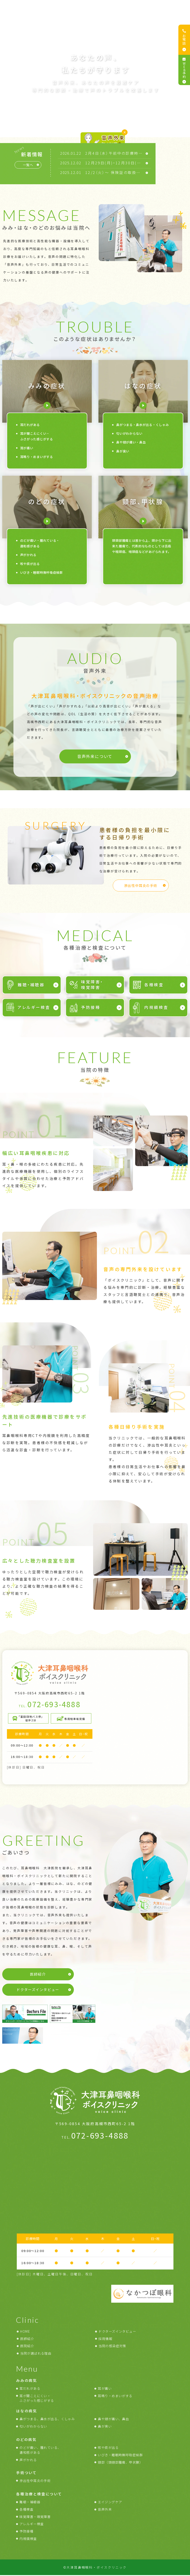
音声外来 (105, 2509)
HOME (63, 4)
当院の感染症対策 (112, 2345)
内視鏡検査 (28, 2538)
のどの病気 (133, 4)
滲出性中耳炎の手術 (35, 2480)
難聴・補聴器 (29, 2501)
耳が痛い (105, 2388)
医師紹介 (27, 2338)
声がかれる (28, 2459)
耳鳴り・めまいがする (115, 2395)
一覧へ (28, 165)
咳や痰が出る (108, 2447)
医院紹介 (77, 4)
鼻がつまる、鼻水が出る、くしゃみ (47, 2418)
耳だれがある (29, 2388)
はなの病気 (114, 4)
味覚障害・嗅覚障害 (35, 2516)
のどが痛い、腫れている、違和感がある (40, 2450)
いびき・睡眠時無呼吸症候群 (120, 2454)
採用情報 (105, 2338)
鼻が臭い (105, 2426)
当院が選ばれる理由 (35, 2353)
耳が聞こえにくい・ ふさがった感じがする (36, 2398)
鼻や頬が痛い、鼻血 (113, 2418)
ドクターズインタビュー (117, 2331)
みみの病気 (95, 4)
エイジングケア (110, 2501)
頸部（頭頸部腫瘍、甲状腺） (165, 4)
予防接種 (26, 2531)
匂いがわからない (33, 2426)
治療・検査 (67, 12)
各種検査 (26, 2509)
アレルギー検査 (31, 2523)
